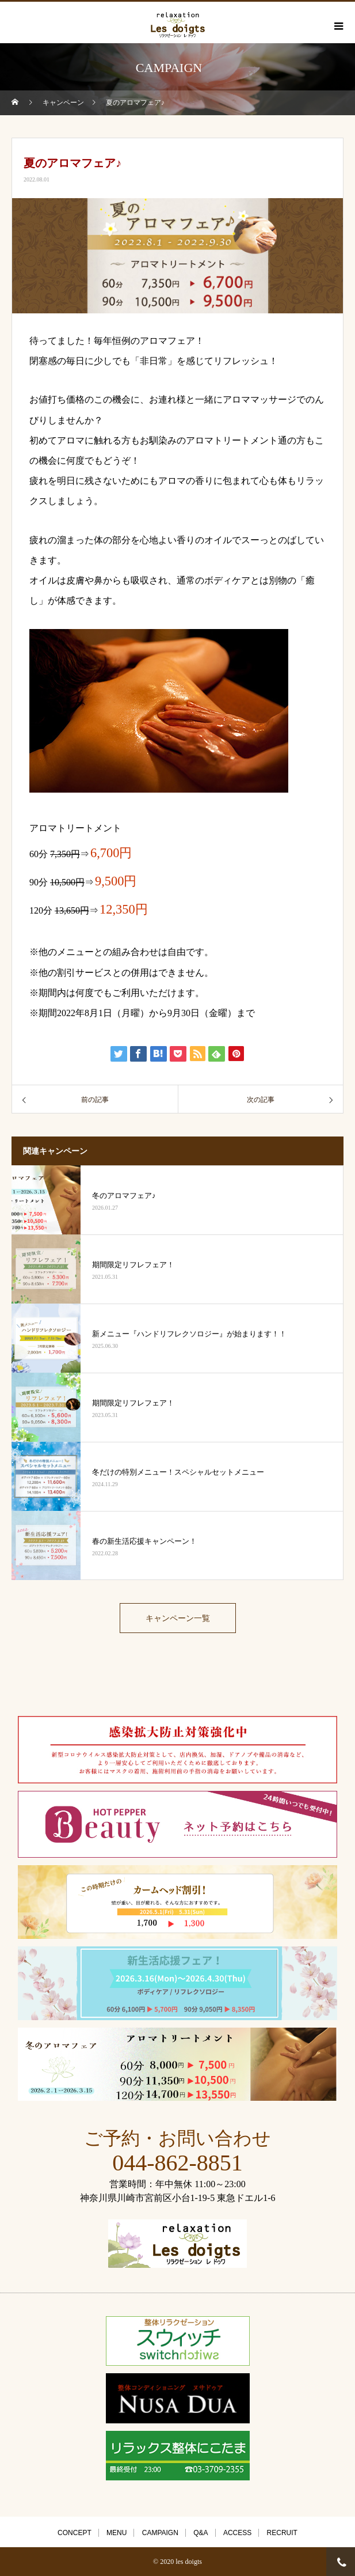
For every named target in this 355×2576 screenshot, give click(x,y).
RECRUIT (282, 2533)
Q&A (200, 2533)
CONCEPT (74, 2533)
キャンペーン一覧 (178, 1618)
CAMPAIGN (160, 2533)
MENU (116, 2533)
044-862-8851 (177, 2163)
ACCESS (237, 2533)
